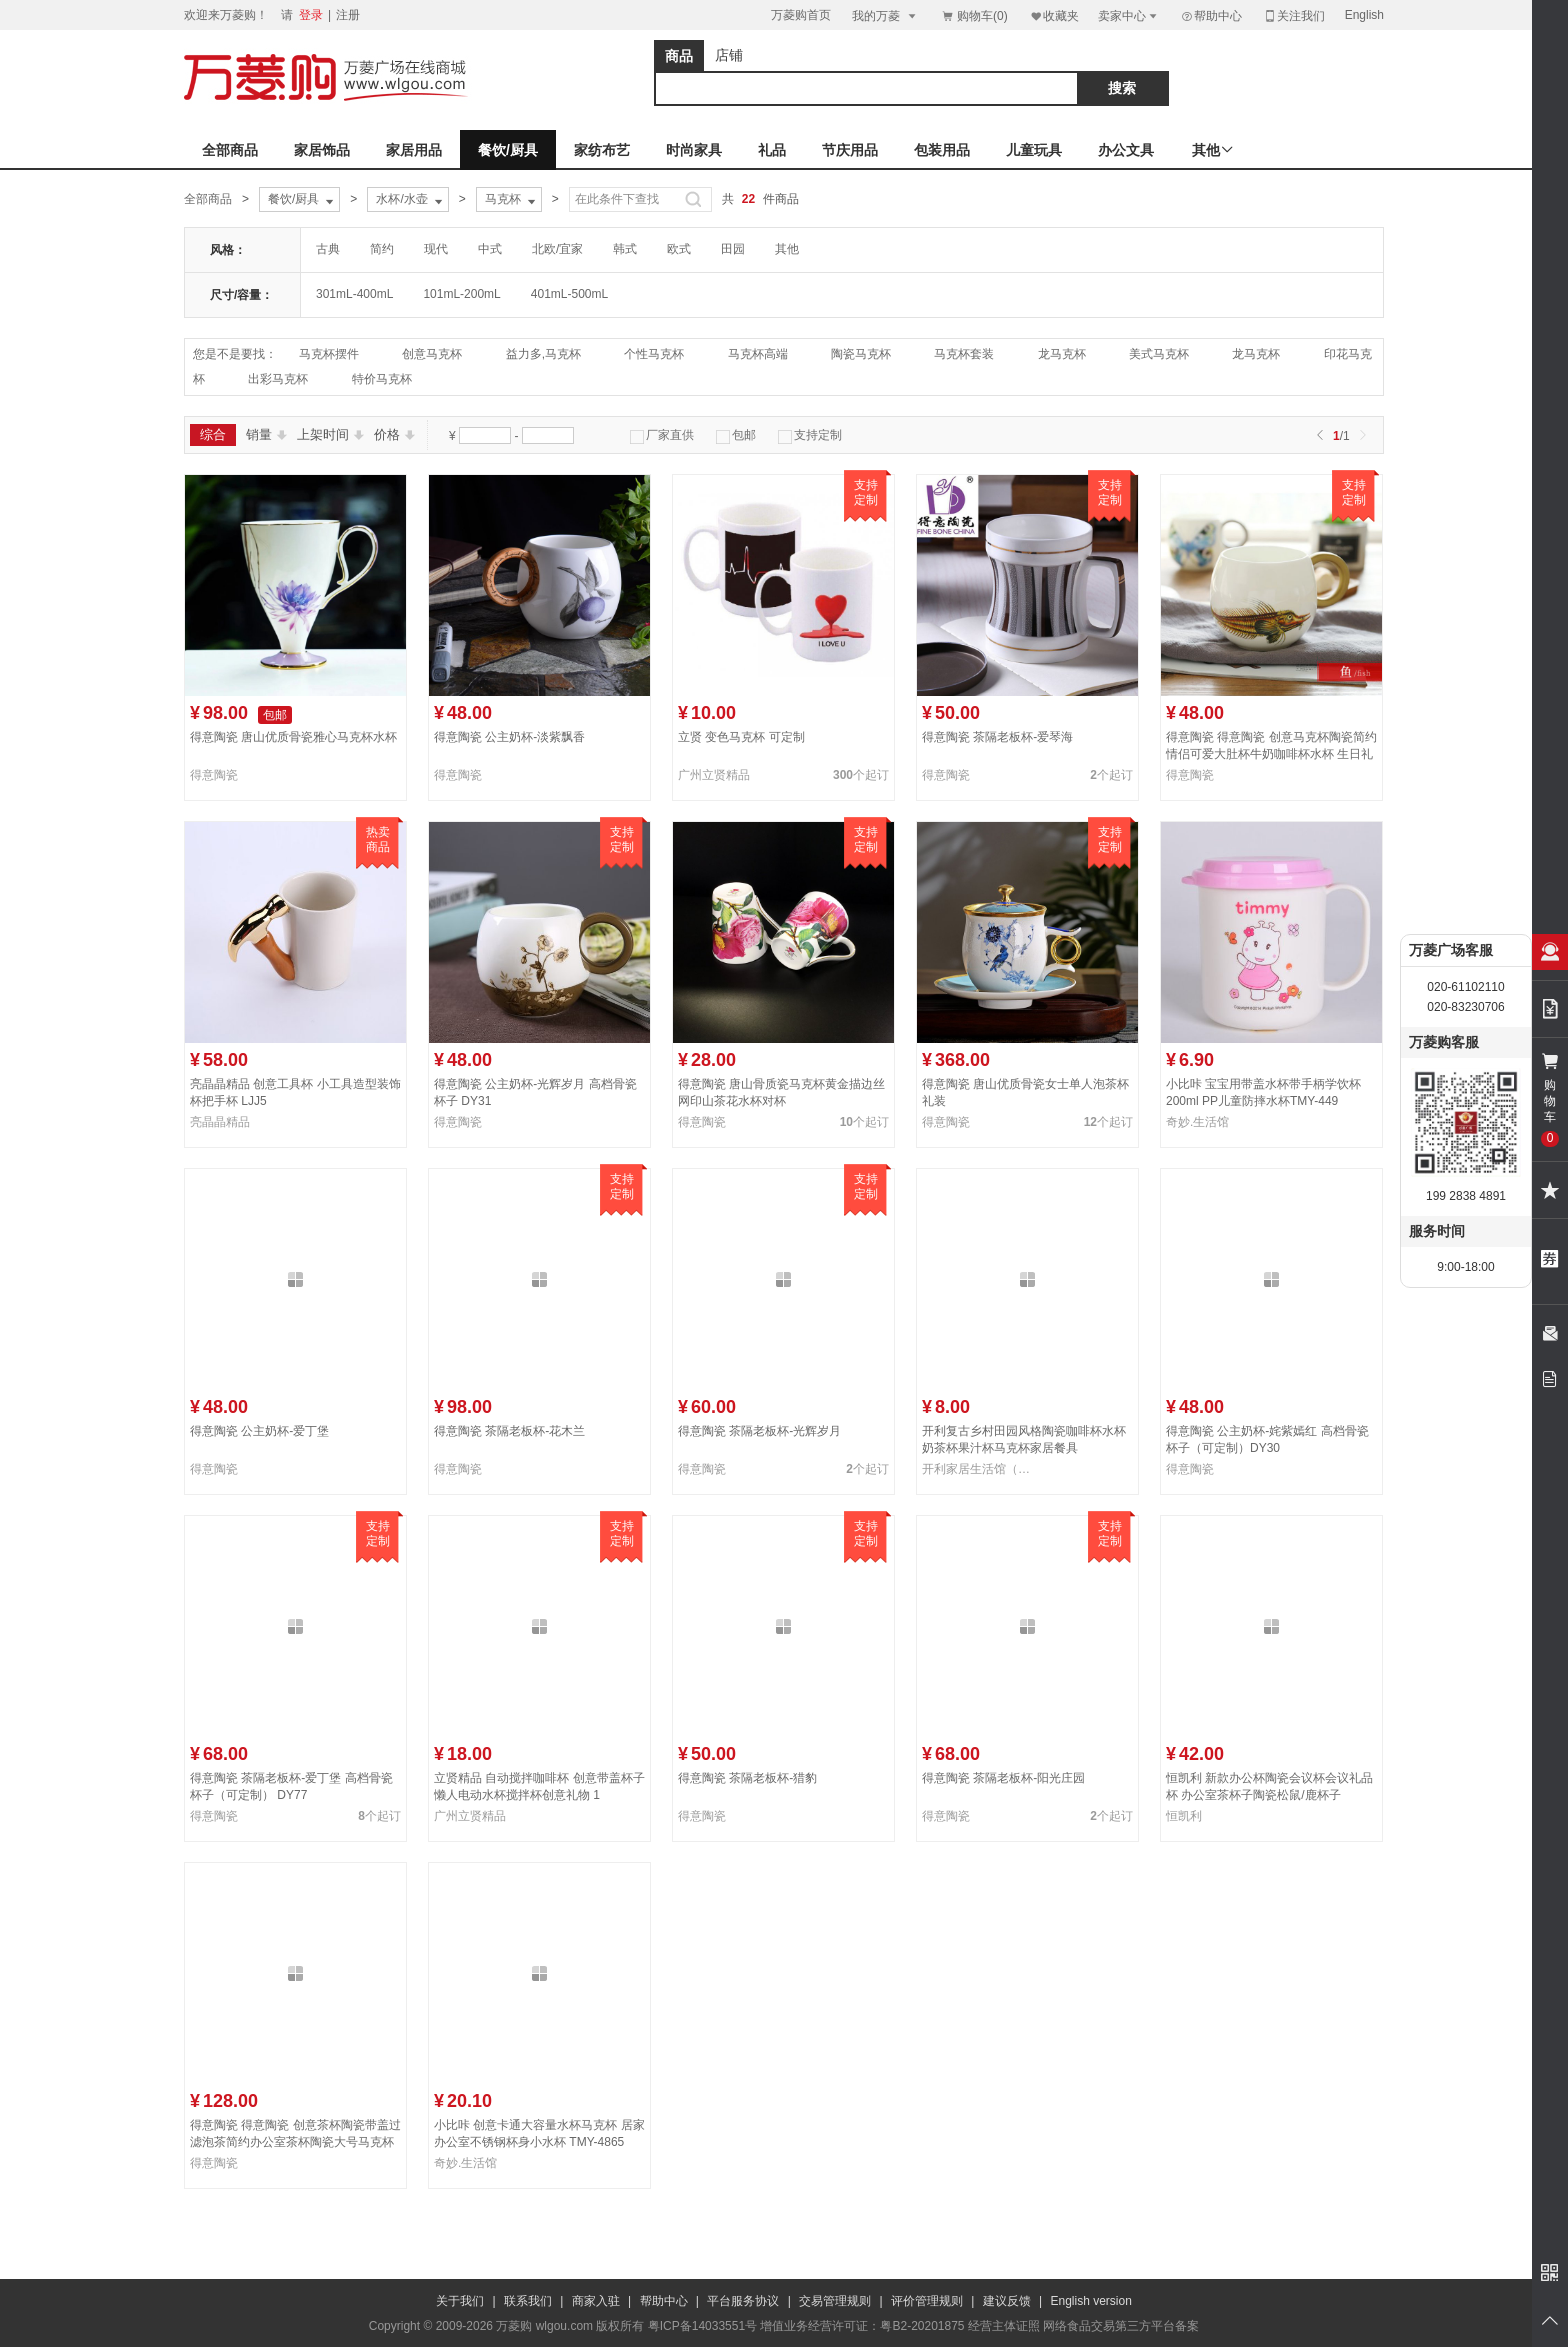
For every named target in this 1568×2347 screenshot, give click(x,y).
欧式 (679, 249)
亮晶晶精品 (220, 1122)
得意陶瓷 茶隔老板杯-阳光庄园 (1003, 1778)
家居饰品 (322, 150)
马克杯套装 (964, 354)
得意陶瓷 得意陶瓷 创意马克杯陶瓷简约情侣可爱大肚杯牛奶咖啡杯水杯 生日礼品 (1271, 754)
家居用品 (414, 150)
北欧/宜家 (557, 249)
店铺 (729, 55)
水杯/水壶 (410, 200)
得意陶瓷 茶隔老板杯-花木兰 (509, 1431)
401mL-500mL (569, 294)
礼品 (772, 150)
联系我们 (528, 2301)
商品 (679, 56)
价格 (394, 434)
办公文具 (1126, 150)
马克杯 (512, 200)
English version (1091, 2301)
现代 (436, 249)
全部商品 (230, 150)
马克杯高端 (758, 354)
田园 (733, 249)
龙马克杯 (1062, 354)
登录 (311, 15)
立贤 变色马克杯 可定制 (741, 737)
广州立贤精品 (714, 775)
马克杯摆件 (329, 354)
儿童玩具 (1034, 150)
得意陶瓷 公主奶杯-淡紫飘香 (509, 737)
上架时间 (330, 434)
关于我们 (460, 2301)
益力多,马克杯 (543, 354)
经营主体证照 (1004, 2326)
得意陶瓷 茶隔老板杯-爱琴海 (997, 737)
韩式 (625, 249)
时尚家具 (694, 150)
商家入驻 (596, 2301)
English (1364, 15)
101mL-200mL (461, 294)
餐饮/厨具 (508, 150)
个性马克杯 (654, 354)
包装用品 (942, 150)
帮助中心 (1211, 16)
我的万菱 (885, 15)
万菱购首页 (801, 15)
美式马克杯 (1159, 354)
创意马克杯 (432, 354)
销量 (266, 434)
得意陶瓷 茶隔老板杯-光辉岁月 (759, 1431)
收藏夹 (1054, 15)
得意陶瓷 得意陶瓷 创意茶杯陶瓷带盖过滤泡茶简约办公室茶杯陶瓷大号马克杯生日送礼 (295, 2142)
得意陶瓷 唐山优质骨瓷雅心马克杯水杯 (293, 737)
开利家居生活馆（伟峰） (979, 1469)
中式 (490, 249)
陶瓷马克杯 (861, 354)
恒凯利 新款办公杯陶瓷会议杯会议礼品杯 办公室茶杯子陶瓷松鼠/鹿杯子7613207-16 (1269, 1795)
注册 (348, 15)
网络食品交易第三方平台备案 (1121, 2326)
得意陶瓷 (214, 775)
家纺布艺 (602, 150)
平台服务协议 (743, 2301)
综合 (213, 434)
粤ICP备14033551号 (702, 2326)
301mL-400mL (354, 294)
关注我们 (1294, 15)
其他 (787, 249)
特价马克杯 (382, 379)
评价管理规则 (927, 2301)
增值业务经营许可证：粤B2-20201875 (862, 2326)
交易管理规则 (835, 2301)
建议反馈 (1007, 2301)
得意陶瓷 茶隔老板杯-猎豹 (747, 1778)
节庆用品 (850, 150)
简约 (382, 249)
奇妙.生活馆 (1197, 1122)
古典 (328, 249)
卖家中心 (1129, 15)
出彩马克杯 (278, 379)
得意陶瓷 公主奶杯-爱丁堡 (259, 1431)
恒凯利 (1184, 1816)
